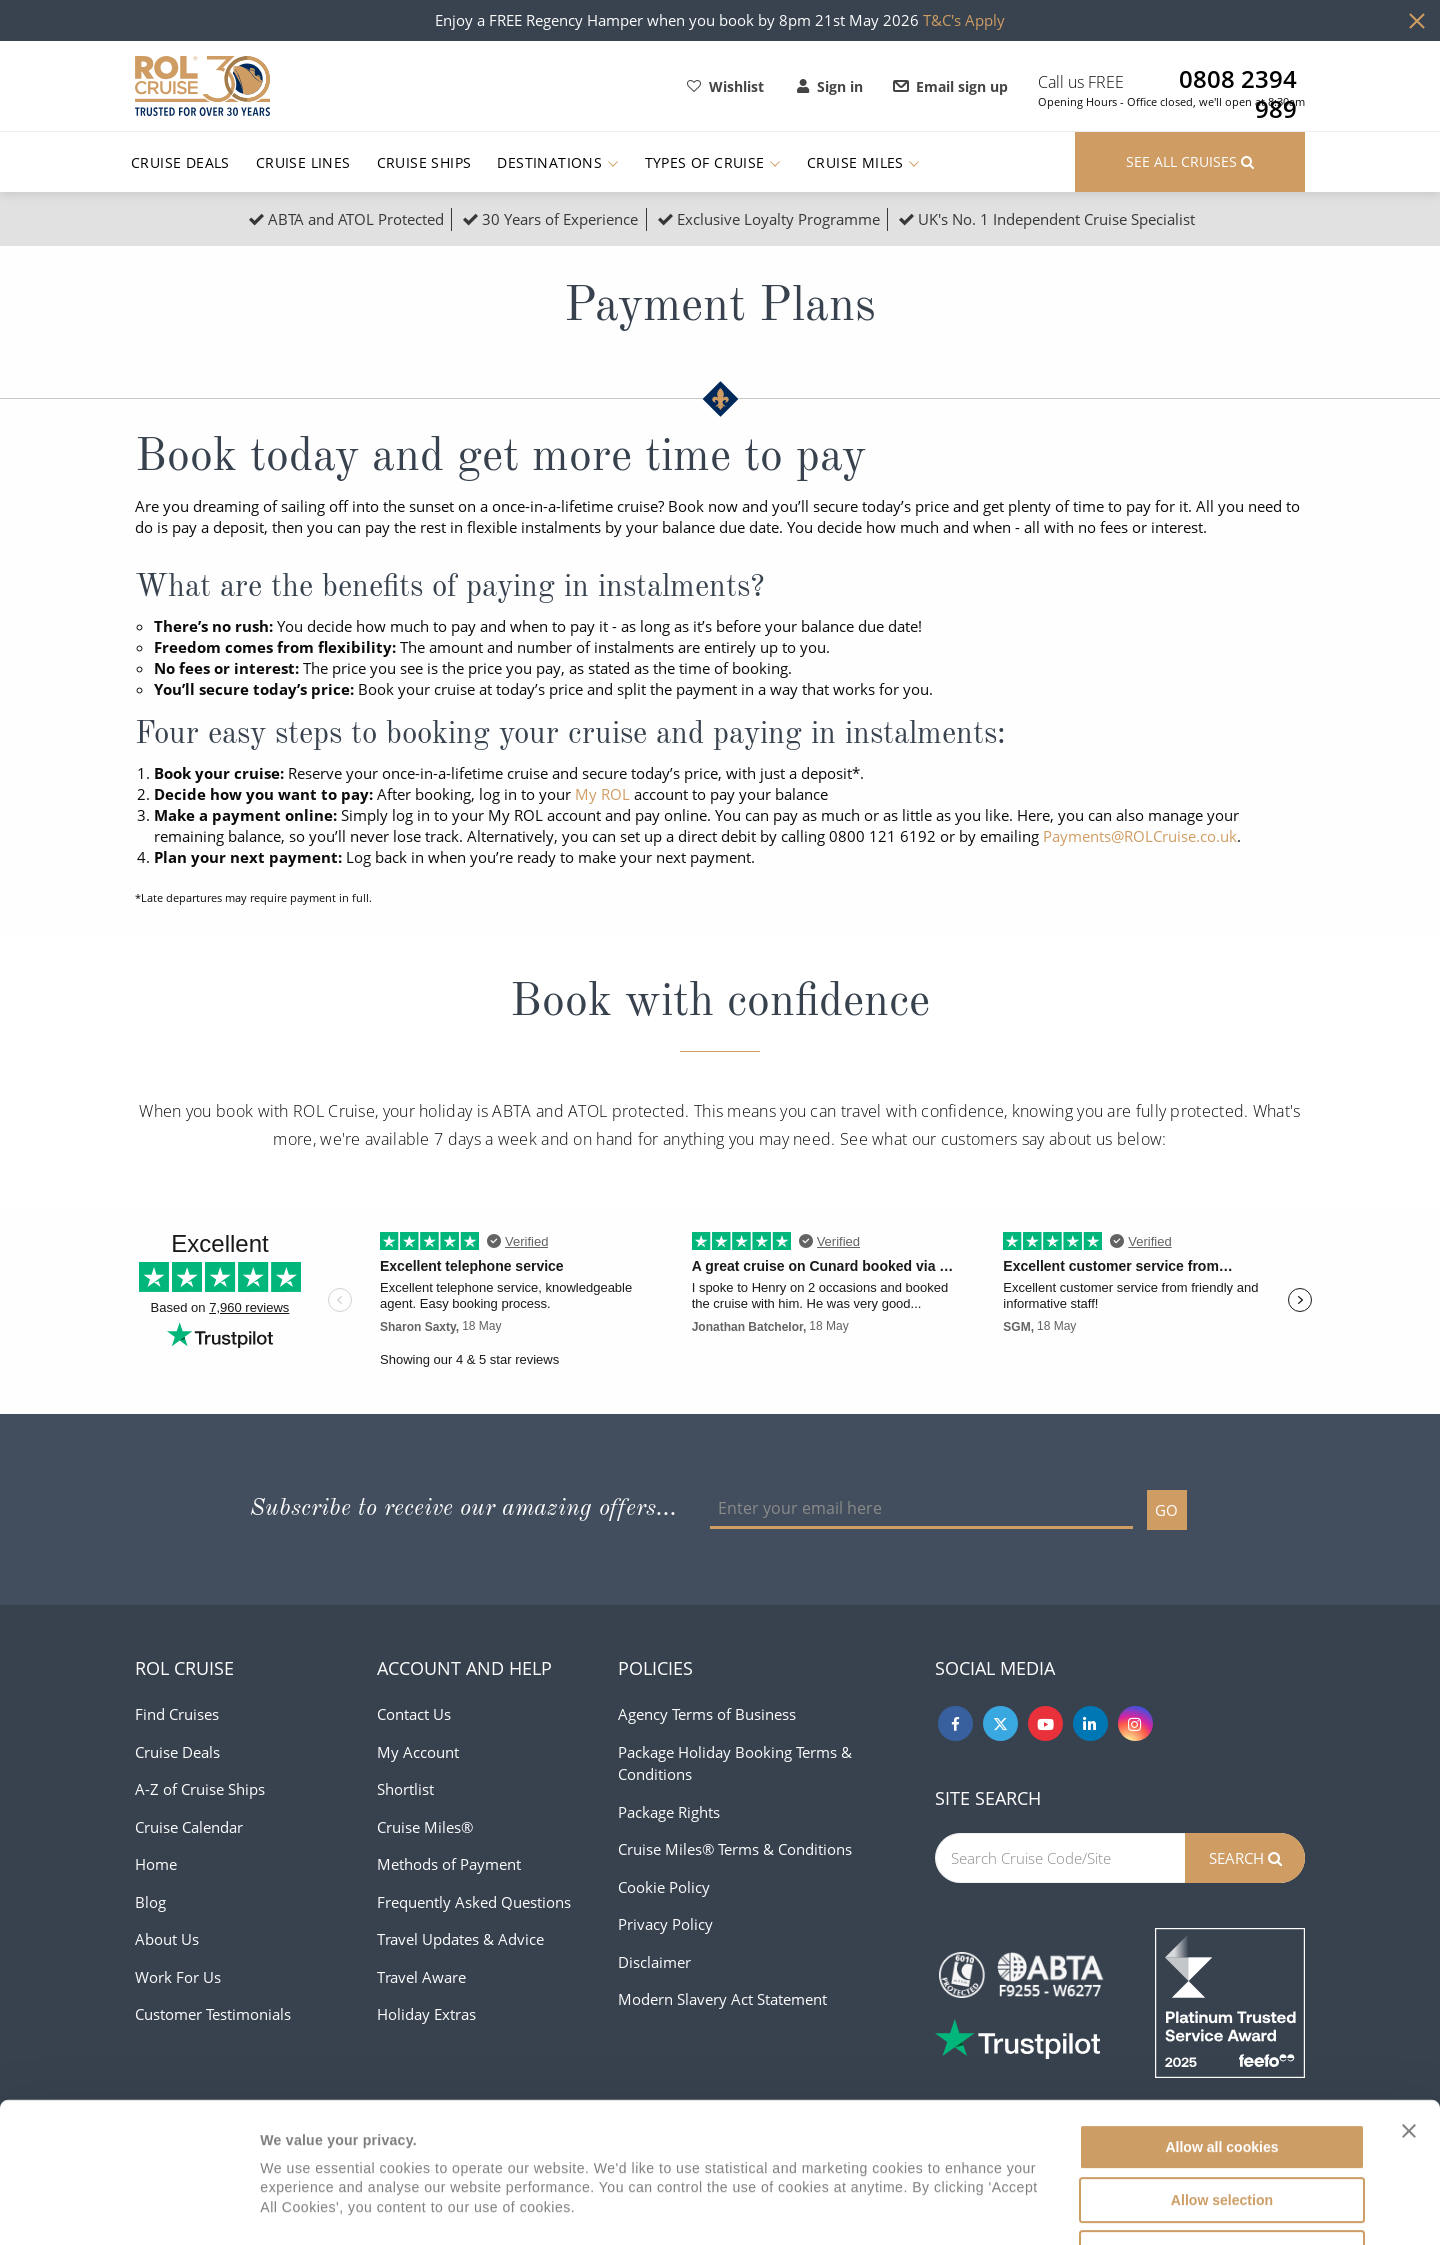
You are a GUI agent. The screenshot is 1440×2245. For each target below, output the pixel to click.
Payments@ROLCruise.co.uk (1140, 836)
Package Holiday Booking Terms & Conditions (735, 1763)
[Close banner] (1409, 2000)
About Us (167, 1939)
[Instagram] (1135, 1723)
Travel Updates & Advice (460, 1939)
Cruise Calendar (189, 1827)
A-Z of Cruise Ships (200, 1789)
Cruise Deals (180, 162)
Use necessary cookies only (1221, 2122)
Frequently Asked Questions (474, 1902)
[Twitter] (1000, 1723)
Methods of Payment (449, 1864)
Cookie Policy (664, 1887)
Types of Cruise (713, 162)
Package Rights (669, 1812)
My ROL (602, 794)
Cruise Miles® (425, 1827)
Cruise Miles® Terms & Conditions (735, 1849)
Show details (1012, 2207)
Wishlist (725, 86)
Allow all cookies (1221, 2016)
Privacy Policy (665, 1924)
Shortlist (405, 1789)
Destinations (557, 162)
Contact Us (414, 1714)
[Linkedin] (1090, 1723)
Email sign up (951, 86)
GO (1166, 1510)
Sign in (830, 86)
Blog (150, 1902)
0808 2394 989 (1238, 79)
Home (156, 1864)
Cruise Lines (303, 162)
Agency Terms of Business (707, 1714)
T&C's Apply (964, 20)
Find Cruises (177, 1714)
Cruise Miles (863, 162)
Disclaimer (654, 1962)
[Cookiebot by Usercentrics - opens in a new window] (129, 2207)
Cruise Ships (424, 162)
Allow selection (1222, 2069)
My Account (418, 1752)
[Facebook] (955, 1723)
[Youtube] (1045, 1723)
